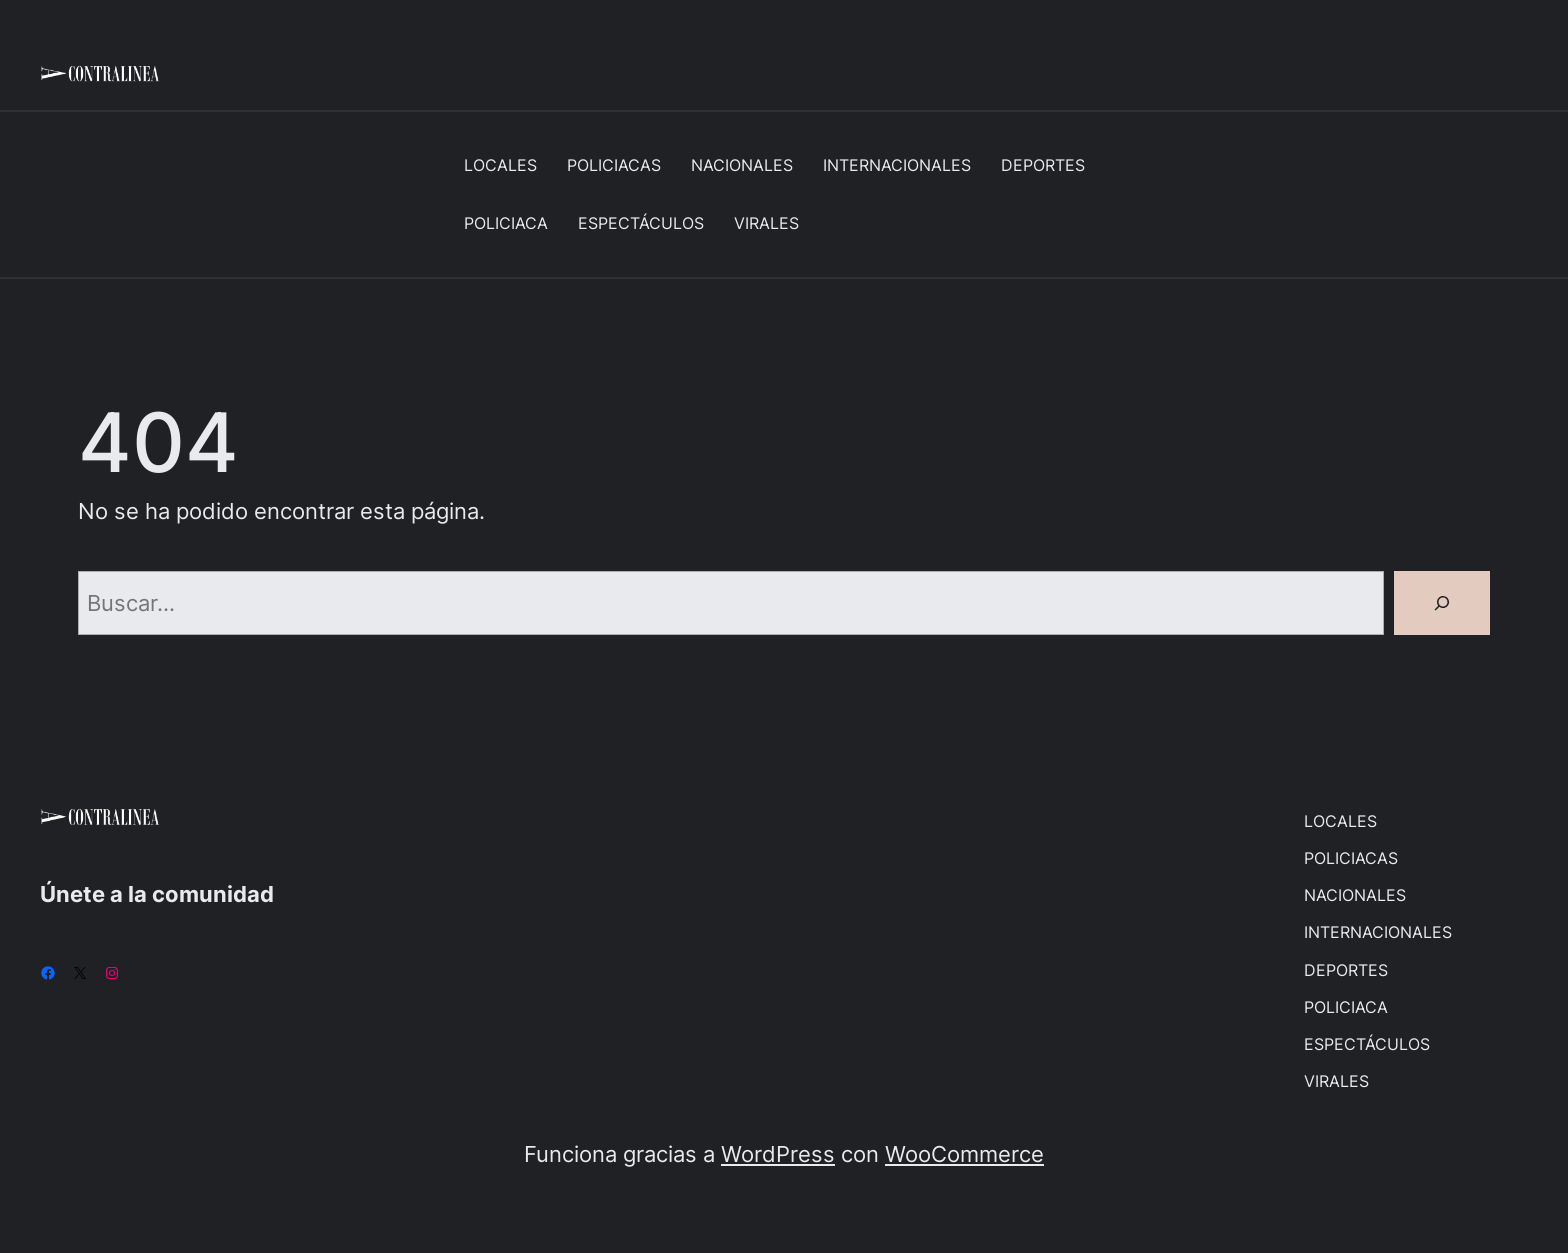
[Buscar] (1442, 603)
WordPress (778, 1153)
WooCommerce (964, 1153)
